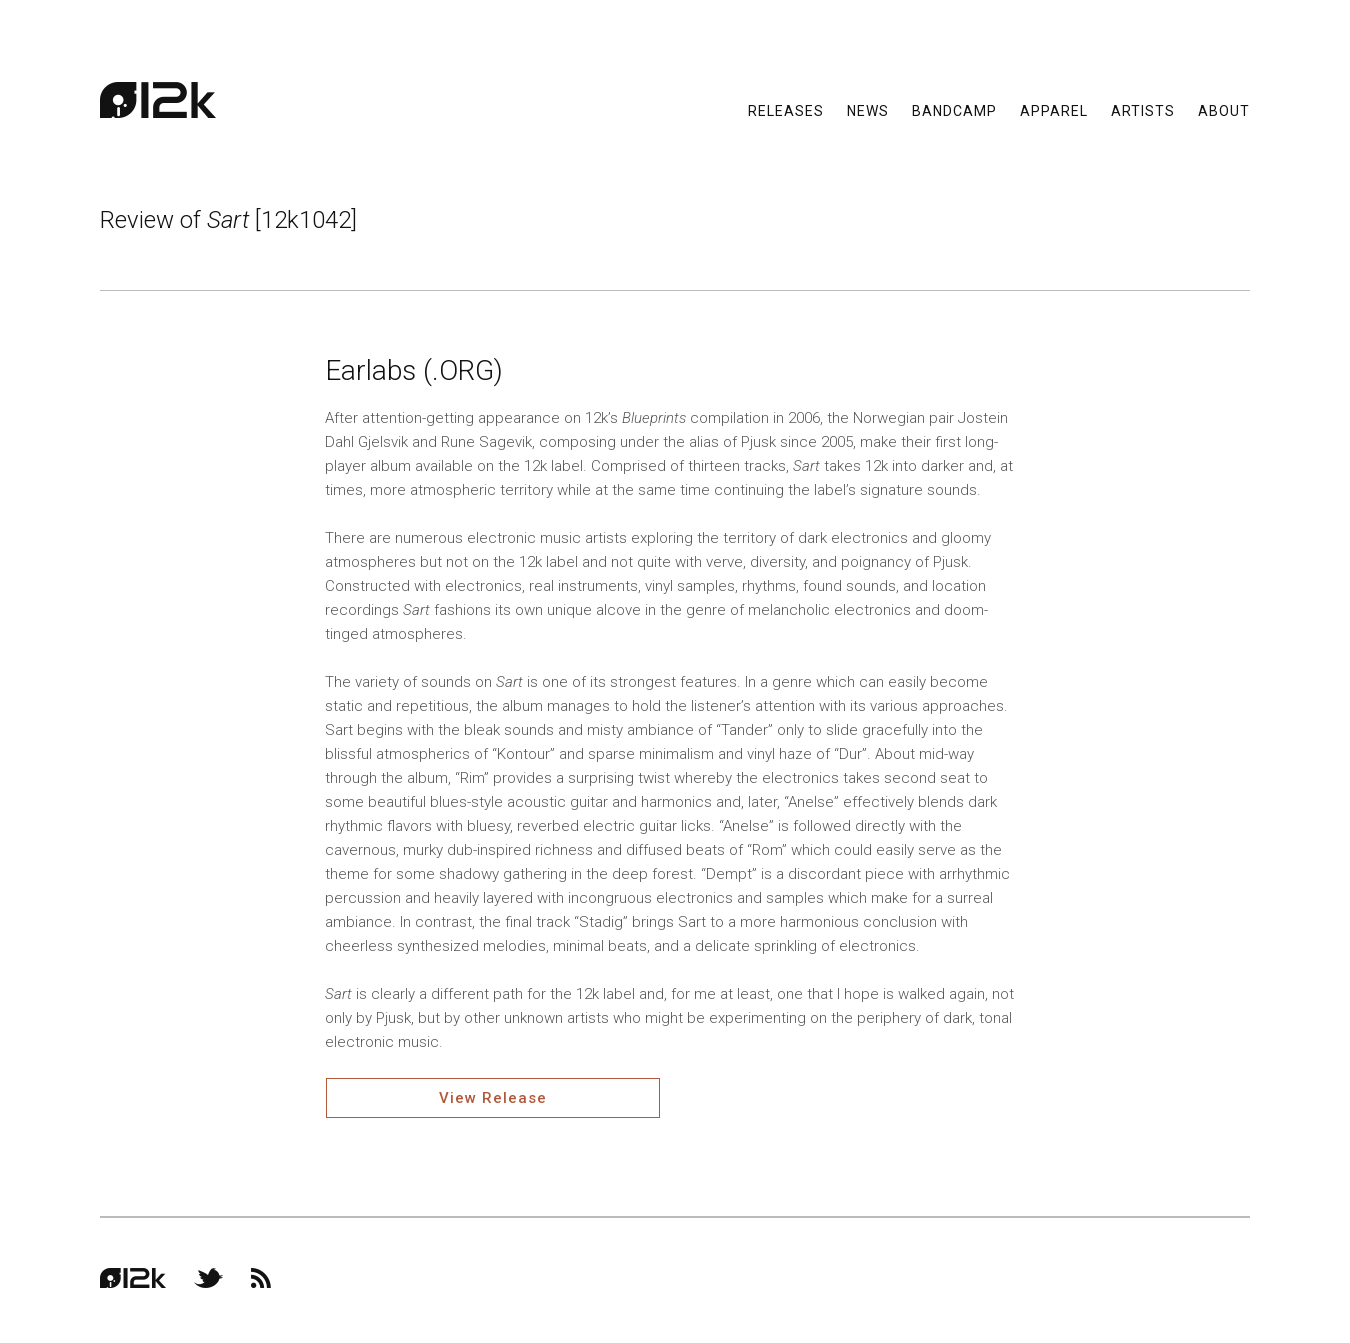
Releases (786, 110)
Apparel (1054, 110)
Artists (1143, 110)
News (868, 110)
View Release (493, 1098)
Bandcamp (954, 110)
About (1224, 110)
